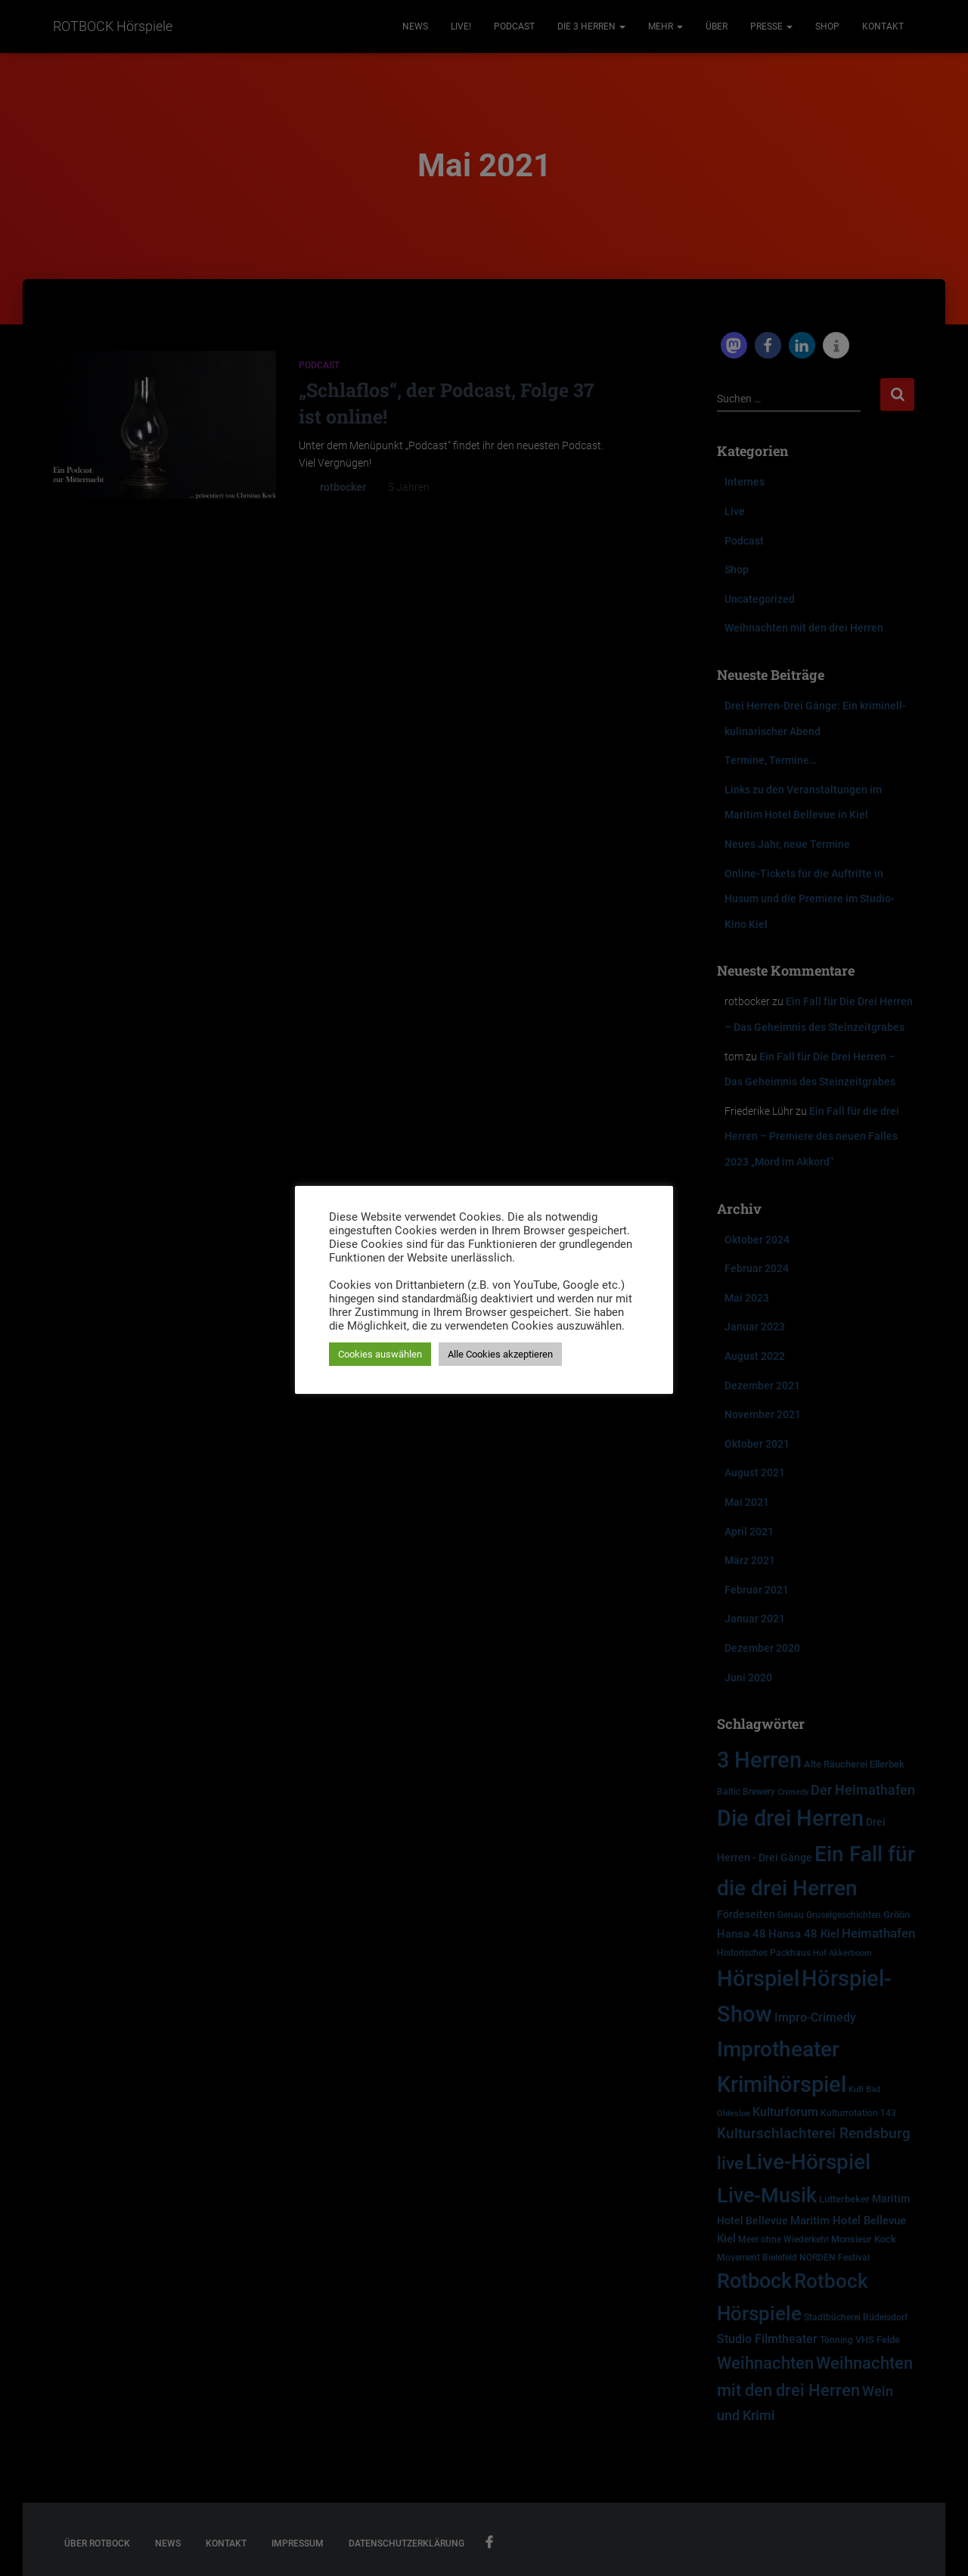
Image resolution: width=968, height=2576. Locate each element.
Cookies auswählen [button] (380, 1354)
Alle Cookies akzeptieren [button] (500, 1354)
